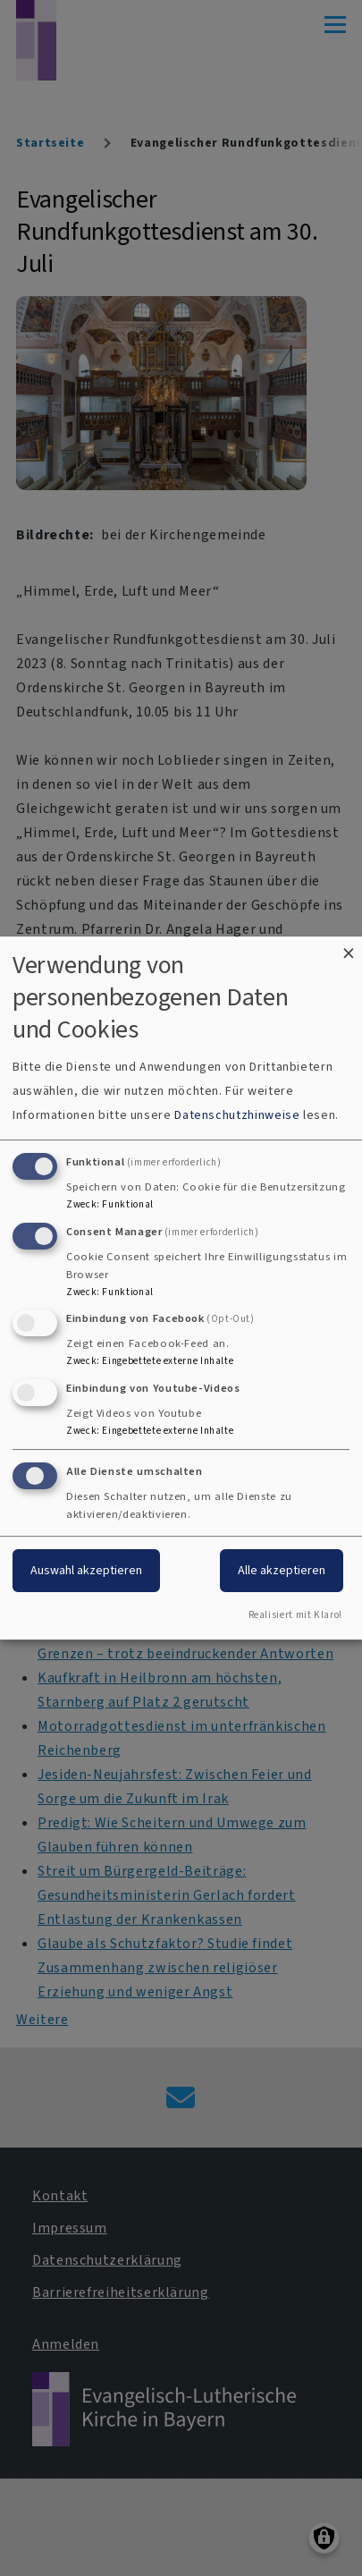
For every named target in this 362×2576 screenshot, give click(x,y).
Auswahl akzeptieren (86, 1570)
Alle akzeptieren (281, 1570)
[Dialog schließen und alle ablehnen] (348, 947)
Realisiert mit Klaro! (295, 1615)
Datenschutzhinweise (236, 1114)
